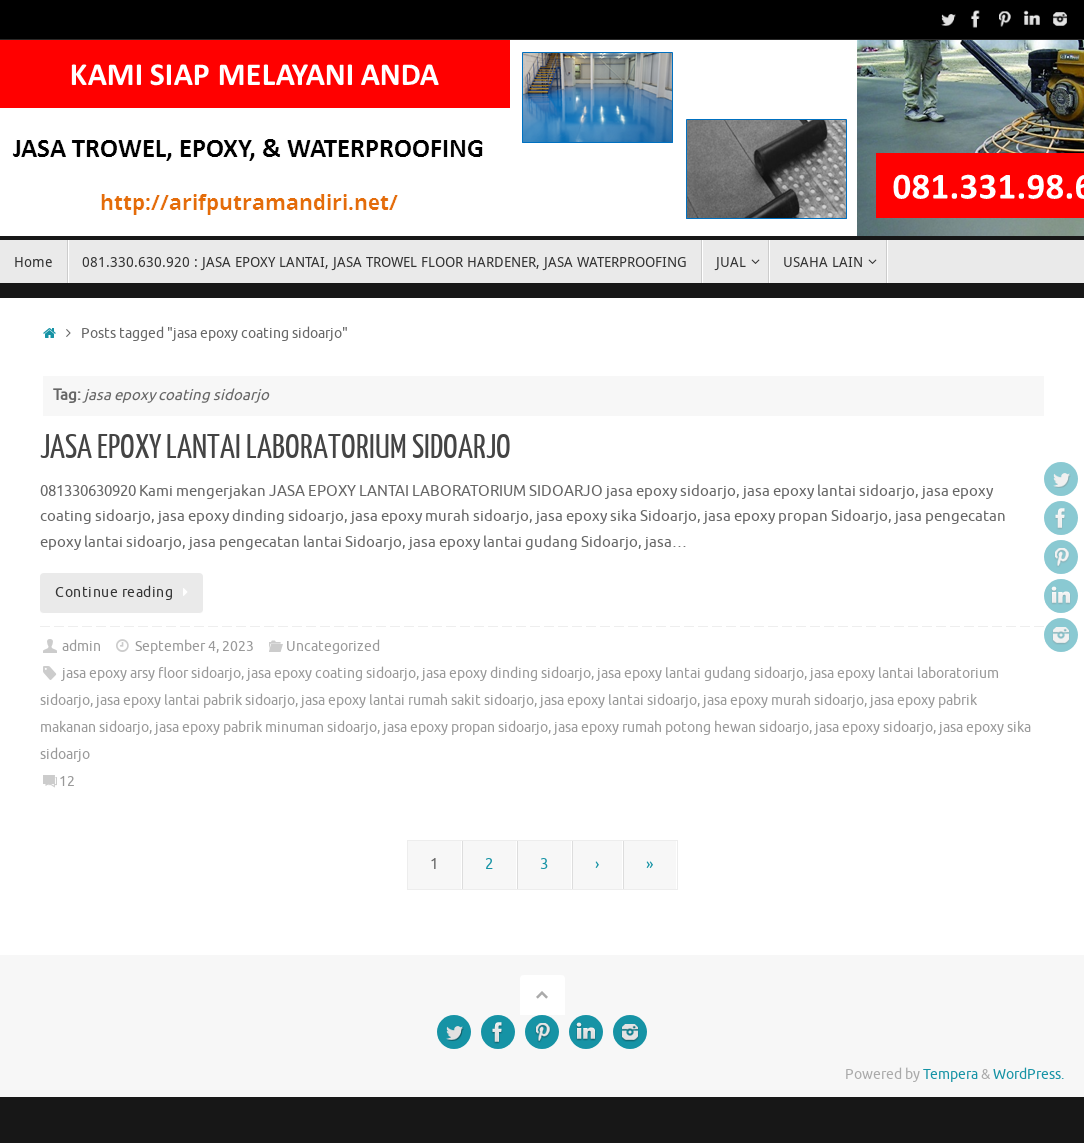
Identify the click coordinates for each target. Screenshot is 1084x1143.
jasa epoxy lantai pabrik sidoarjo (195, 700)
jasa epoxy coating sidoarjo (331, 673)
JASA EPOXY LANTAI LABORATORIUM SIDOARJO (275, 448)
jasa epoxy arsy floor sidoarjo (151, 673)
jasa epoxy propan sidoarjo (465, 727)
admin (81, 646)
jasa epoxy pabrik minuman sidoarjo (266, 727)
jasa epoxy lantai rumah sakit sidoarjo (417, 700)
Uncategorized (333, 646)
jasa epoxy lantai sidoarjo (618, 700)
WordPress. (1028, 1074)
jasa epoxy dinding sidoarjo (506, 673)
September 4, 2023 (194, 646)
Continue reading (125, 592)
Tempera (950, 1074)
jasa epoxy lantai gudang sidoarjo (700, 673)
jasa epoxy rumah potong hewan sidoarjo (681, 727)
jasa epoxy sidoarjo (874, 727)
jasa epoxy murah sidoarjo (783, 700)
